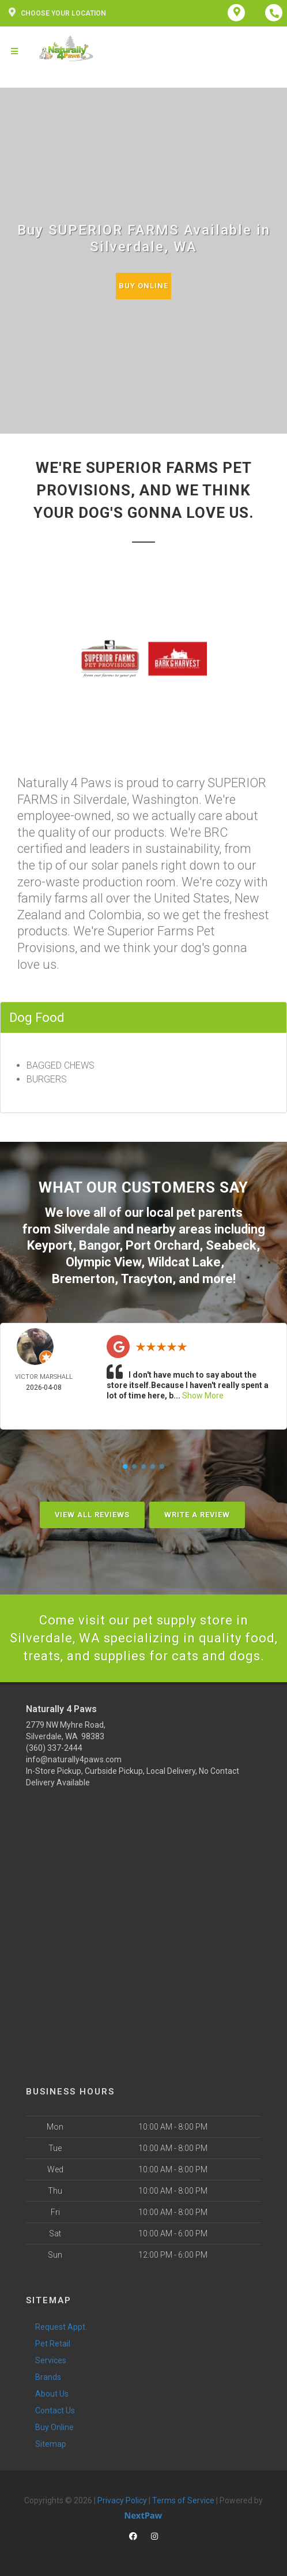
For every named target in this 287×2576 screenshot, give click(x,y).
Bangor (99, 1245)
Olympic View (103, 1262)
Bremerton (83, 1279)
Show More (203, 1395)
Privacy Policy (122, 2500)
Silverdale (82, 1229)
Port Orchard (162, 1245)
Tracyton (146, 1279)
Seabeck (231, 1245)
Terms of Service (183, 2500)
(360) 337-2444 (54, 1748)
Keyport (50, 1245)
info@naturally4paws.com (74, 1759)
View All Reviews (92, 1514)
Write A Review (197, 1514)
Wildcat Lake (184, 1262)
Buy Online (143, 285)
